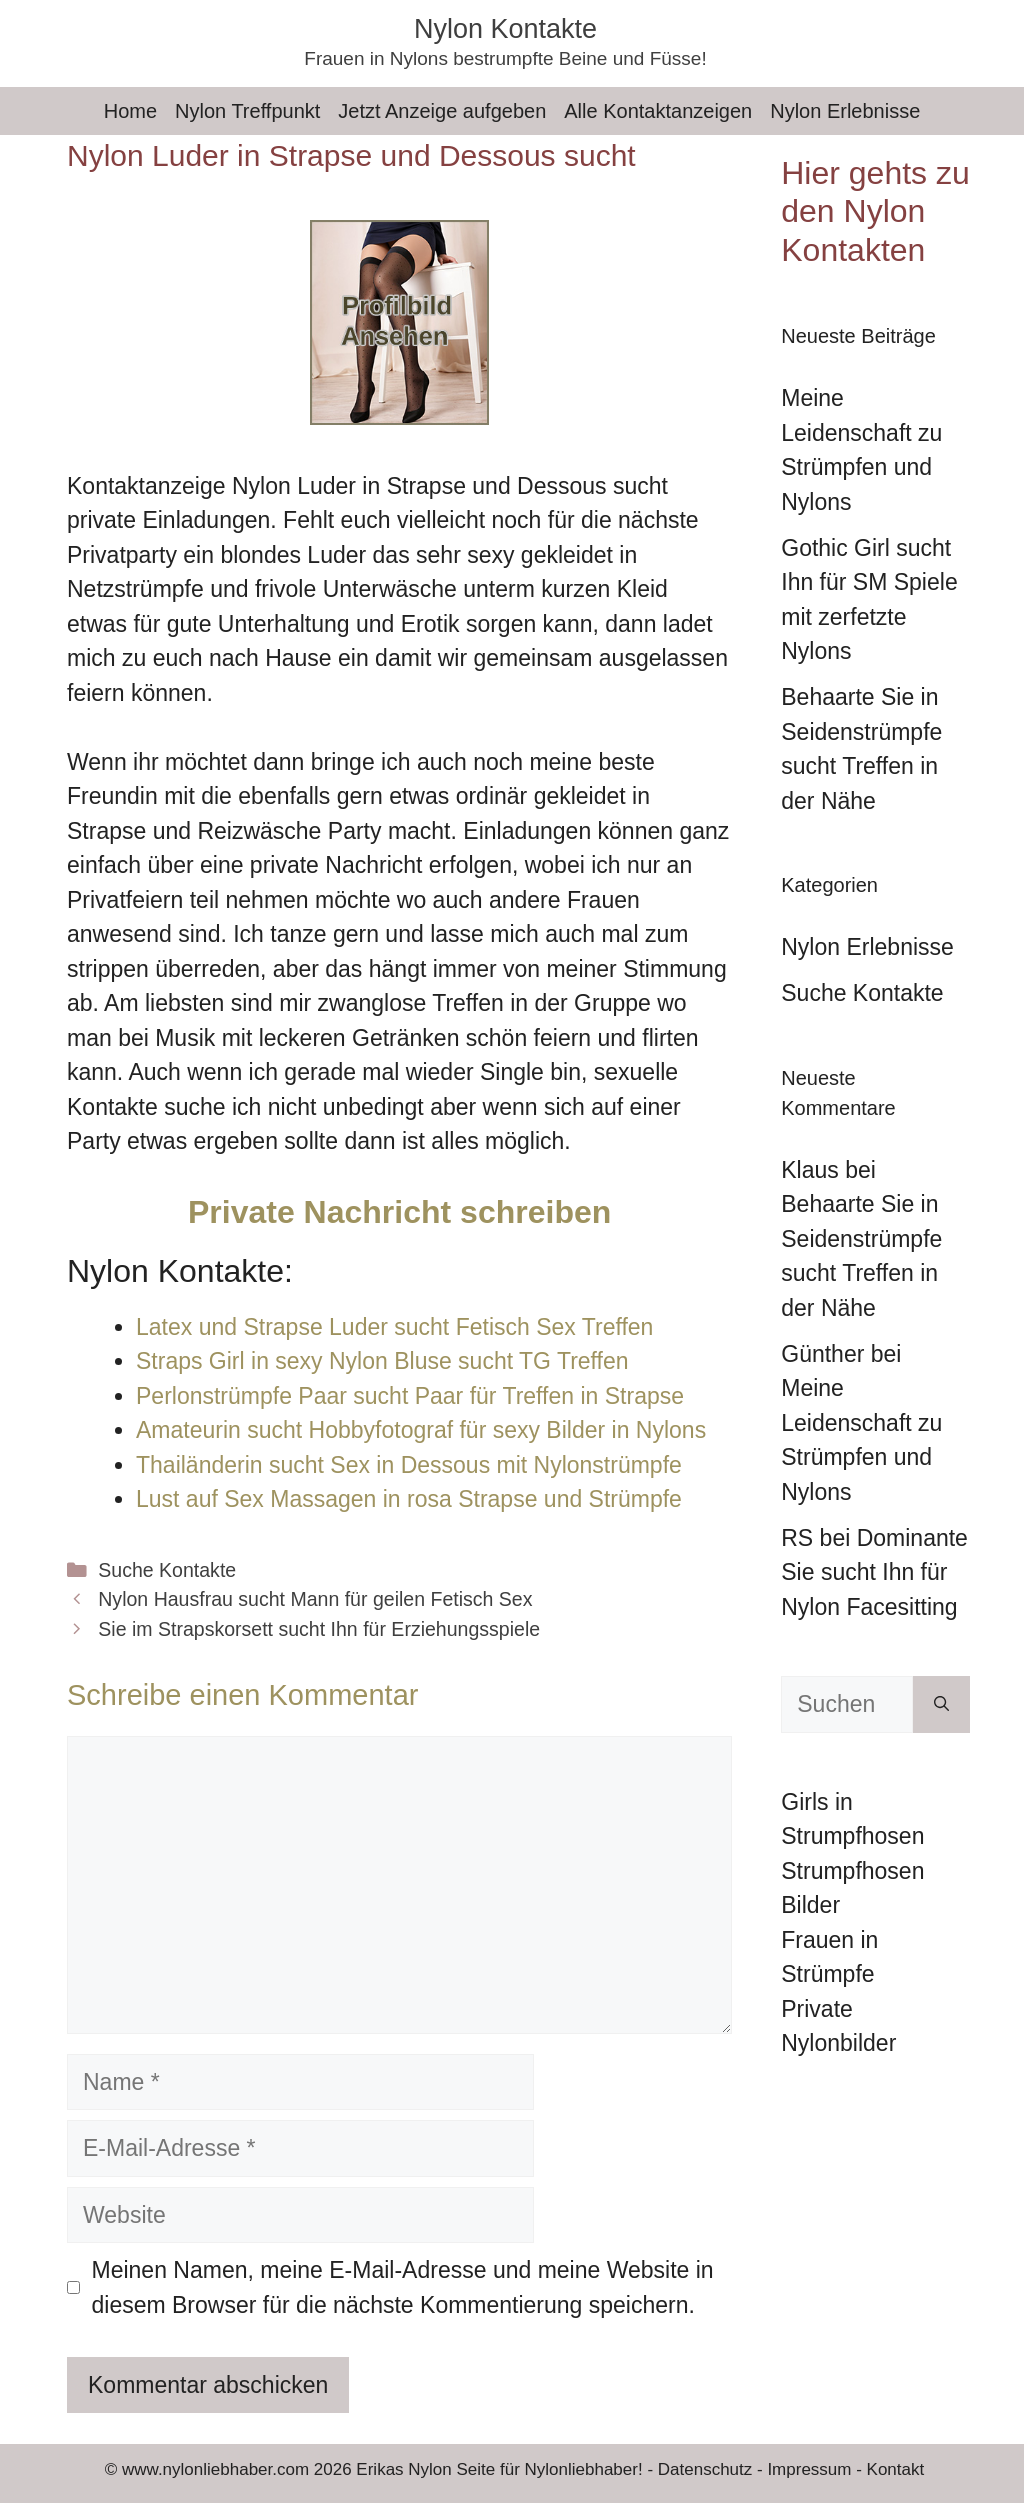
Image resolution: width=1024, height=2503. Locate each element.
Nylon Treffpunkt (247, 111)
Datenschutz (705, 2469)
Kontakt (896, 2469)
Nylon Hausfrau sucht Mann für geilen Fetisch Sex (315, 1599)
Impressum (809, 2469)
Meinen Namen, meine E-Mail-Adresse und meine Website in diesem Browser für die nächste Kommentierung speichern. (403, 2287)
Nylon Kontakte (505, 29)
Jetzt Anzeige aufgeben (442, 111)
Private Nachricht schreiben (399, 1212)
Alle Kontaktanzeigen (658, 111)
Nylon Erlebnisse (845, 111)
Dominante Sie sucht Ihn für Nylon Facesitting (874, 1572)
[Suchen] (941, 1704)
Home (130, 111)
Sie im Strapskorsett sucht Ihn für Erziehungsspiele (319, 1629)
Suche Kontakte (167, 1570)
